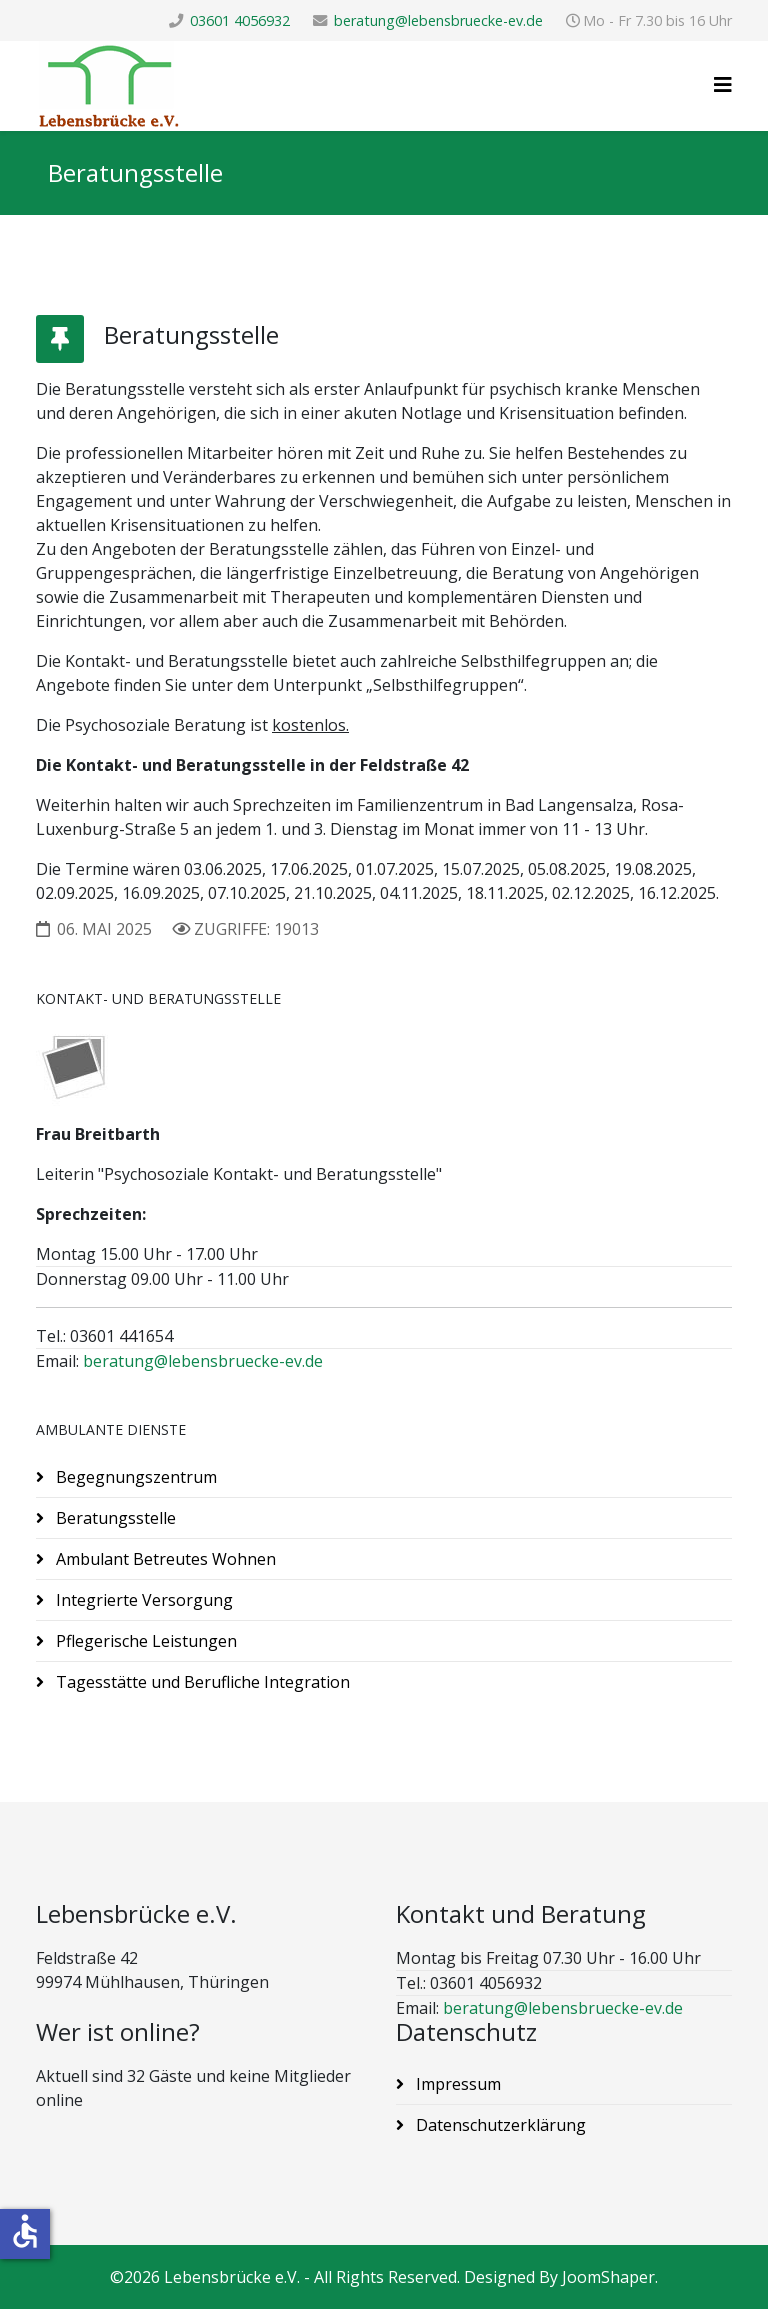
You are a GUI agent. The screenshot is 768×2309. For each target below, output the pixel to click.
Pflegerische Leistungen (144, 1641)
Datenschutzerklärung (499, 2125)
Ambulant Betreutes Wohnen (164, 1559)
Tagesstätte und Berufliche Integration (201, 1682)
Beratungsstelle (114, 1518)
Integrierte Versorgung (142, 1600)
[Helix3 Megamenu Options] (723, 84)
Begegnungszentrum (134, 1477)
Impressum (456, 2084)
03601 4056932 (240, 20)
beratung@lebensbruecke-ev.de (438, 20)
